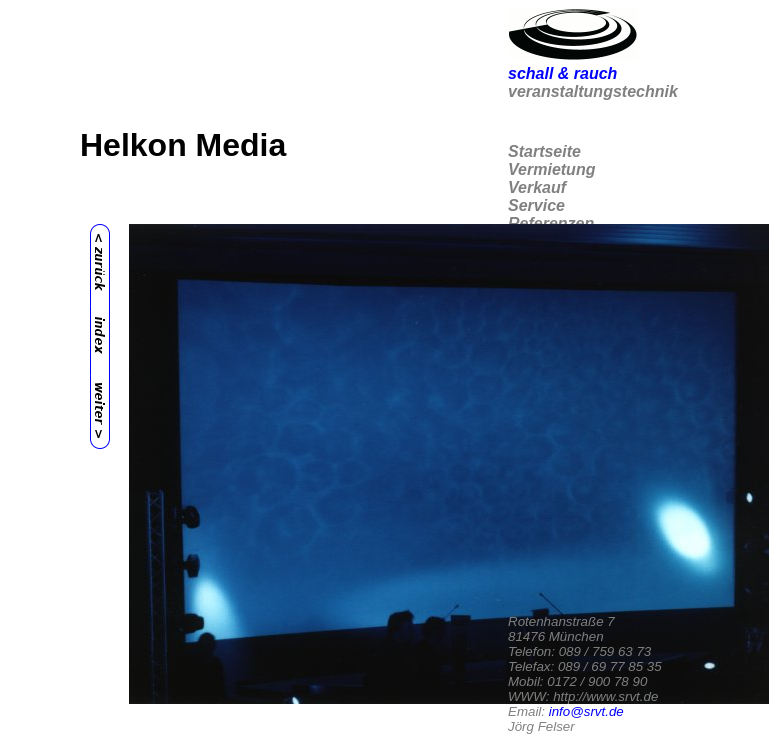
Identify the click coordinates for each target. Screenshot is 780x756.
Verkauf (537, 187)
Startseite (544, 151)
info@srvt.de (586, 711)
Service (536, 205)
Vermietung (551, 169)
